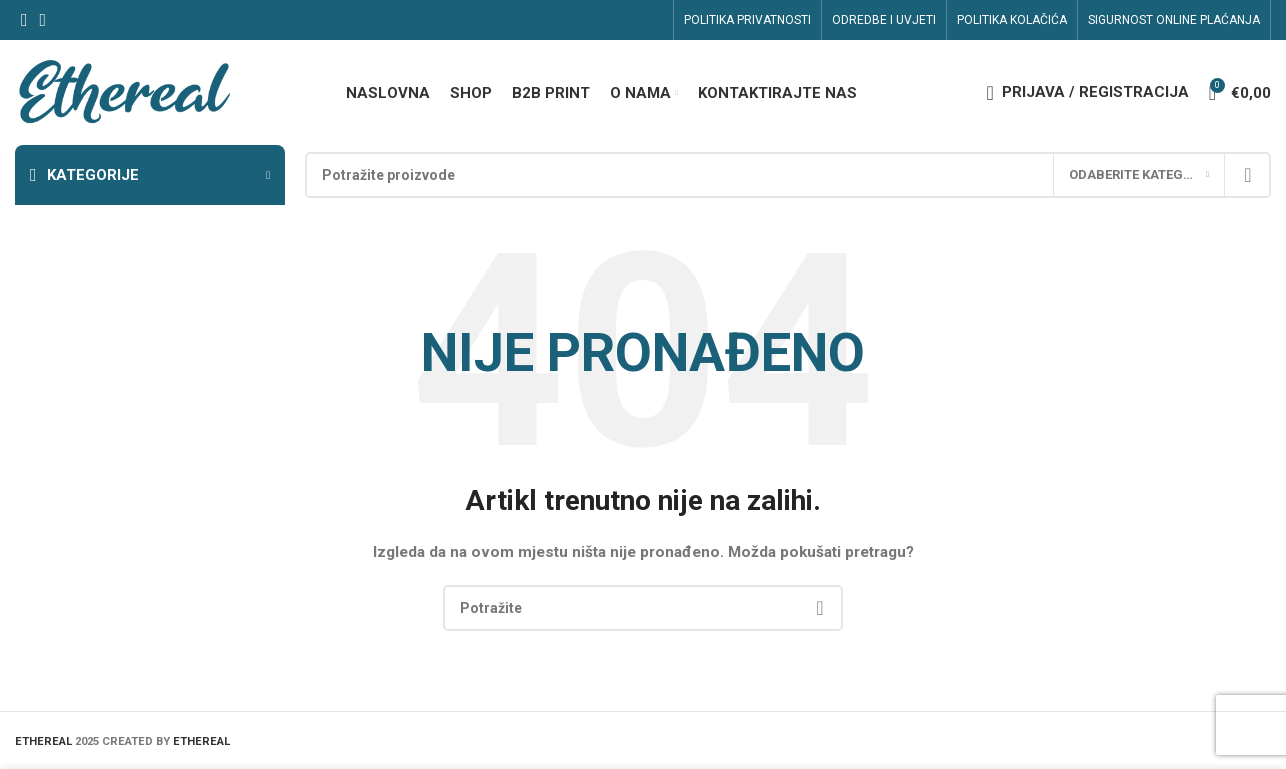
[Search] (788, 175)
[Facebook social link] (24, 20)
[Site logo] (123, 91)
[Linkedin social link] (43, 20)
